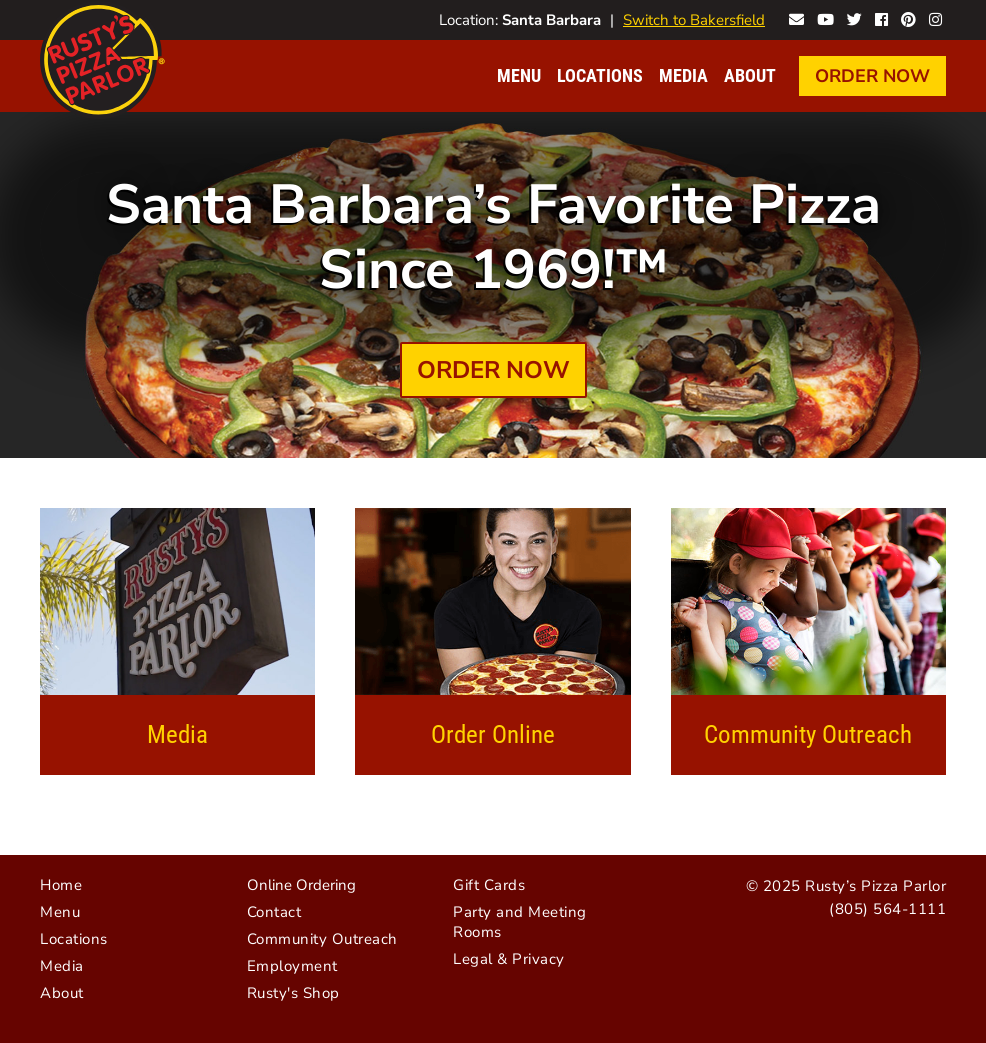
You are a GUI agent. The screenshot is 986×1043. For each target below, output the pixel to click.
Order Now (872, 76)
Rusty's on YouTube (825, 17)
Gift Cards (489, 885)
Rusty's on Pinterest (908, 17)
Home (61, 885)
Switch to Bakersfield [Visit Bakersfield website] (694, 20)
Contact (274, 912)
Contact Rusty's (796, 17)
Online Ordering (301, 885)
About (750, 75)
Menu (519, 75)
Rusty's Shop (293, 993)
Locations (600, 75)
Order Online (493, 734)
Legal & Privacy (509, 959)
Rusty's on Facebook (881, 17)
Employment (292, 966)
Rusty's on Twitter (854, 17)
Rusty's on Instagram (935, 17)
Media (683, 75)
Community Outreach (808, 734)
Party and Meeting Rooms (520, 922)
